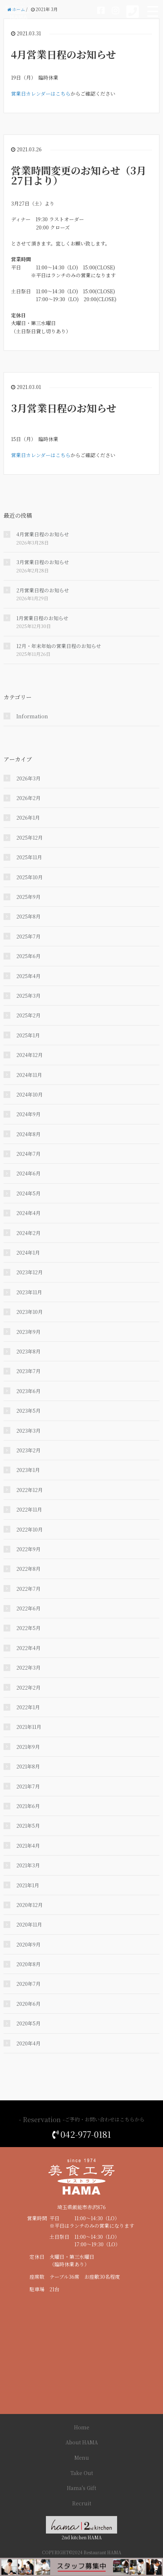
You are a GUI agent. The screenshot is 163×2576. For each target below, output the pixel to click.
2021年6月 (28, 1806)
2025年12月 (29, 837)
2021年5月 (28, 1825)
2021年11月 (28, 1726)
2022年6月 (28, 1608)
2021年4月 (28, 1845)
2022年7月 (28, 1588)
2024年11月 (29, 1074)
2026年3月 (28, 778)
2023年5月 (28, 1410)
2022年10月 (29, 1529)
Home (81, 2427)
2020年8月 (28, 1964)
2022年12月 (29, 1489)
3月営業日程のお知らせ (63, 408)
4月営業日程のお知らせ (63, 54)
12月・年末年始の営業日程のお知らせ (58, 645)
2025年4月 (28, 976)
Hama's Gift (81, 2487)
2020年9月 (28, 1944)
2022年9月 (28, 1549)
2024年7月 (28, 1153)
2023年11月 (29, 1292)
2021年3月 (28, 1865)
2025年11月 (29, 857)
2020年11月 (29, 1924)
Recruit (81, 2503)
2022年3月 (28, 1667)
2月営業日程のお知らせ (42, 590)
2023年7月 (28, 1371)
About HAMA (81, 2442)
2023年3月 (28, 1430)
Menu (81, 2457)
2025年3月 (28, 995)
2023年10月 (29, 1311)
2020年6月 (28, 2003)
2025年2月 (28, 1015)
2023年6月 (28, 1391)
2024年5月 (28, 1193)
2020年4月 (28, 2043)
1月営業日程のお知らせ (42, 618)
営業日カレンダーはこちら (40, 93)
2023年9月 (28, 1331)
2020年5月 (28, 2023)
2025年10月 (29, 877)
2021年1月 (27, 1885)
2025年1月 (28, 1035)
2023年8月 (28, 1351)
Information (32, 716)
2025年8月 (28, 916)
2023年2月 (28, 1450)
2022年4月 (28, 1647)
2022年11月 (29, 1509)
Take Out (81, 2472)
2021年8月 (28, 1766)
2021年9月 (28, 1746)
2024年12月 (29, 1054)
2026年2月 (28, 797)
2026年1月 (28, 817)
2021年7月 (28, 1786)
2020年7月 (28, 1983)
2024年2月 (28, 1232)
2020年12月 (29, 1904)
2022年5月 (28, 1627)
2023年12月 (29, 1272)
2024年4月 (28, 1212)
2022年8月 (28, 1568)
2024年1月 (28, 1252)
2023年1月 (28, 1469)
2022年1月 (28, 1707)
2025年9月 (28, 896)
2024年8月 (28, 1134)
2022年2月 (28, 1687)
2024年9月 (28, 1114)
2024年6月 (28, 1173)
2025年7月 (28, 936)
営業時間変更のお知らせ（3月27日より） (78, 175)
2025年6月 (28, 956)
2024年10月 (29, 1094)
